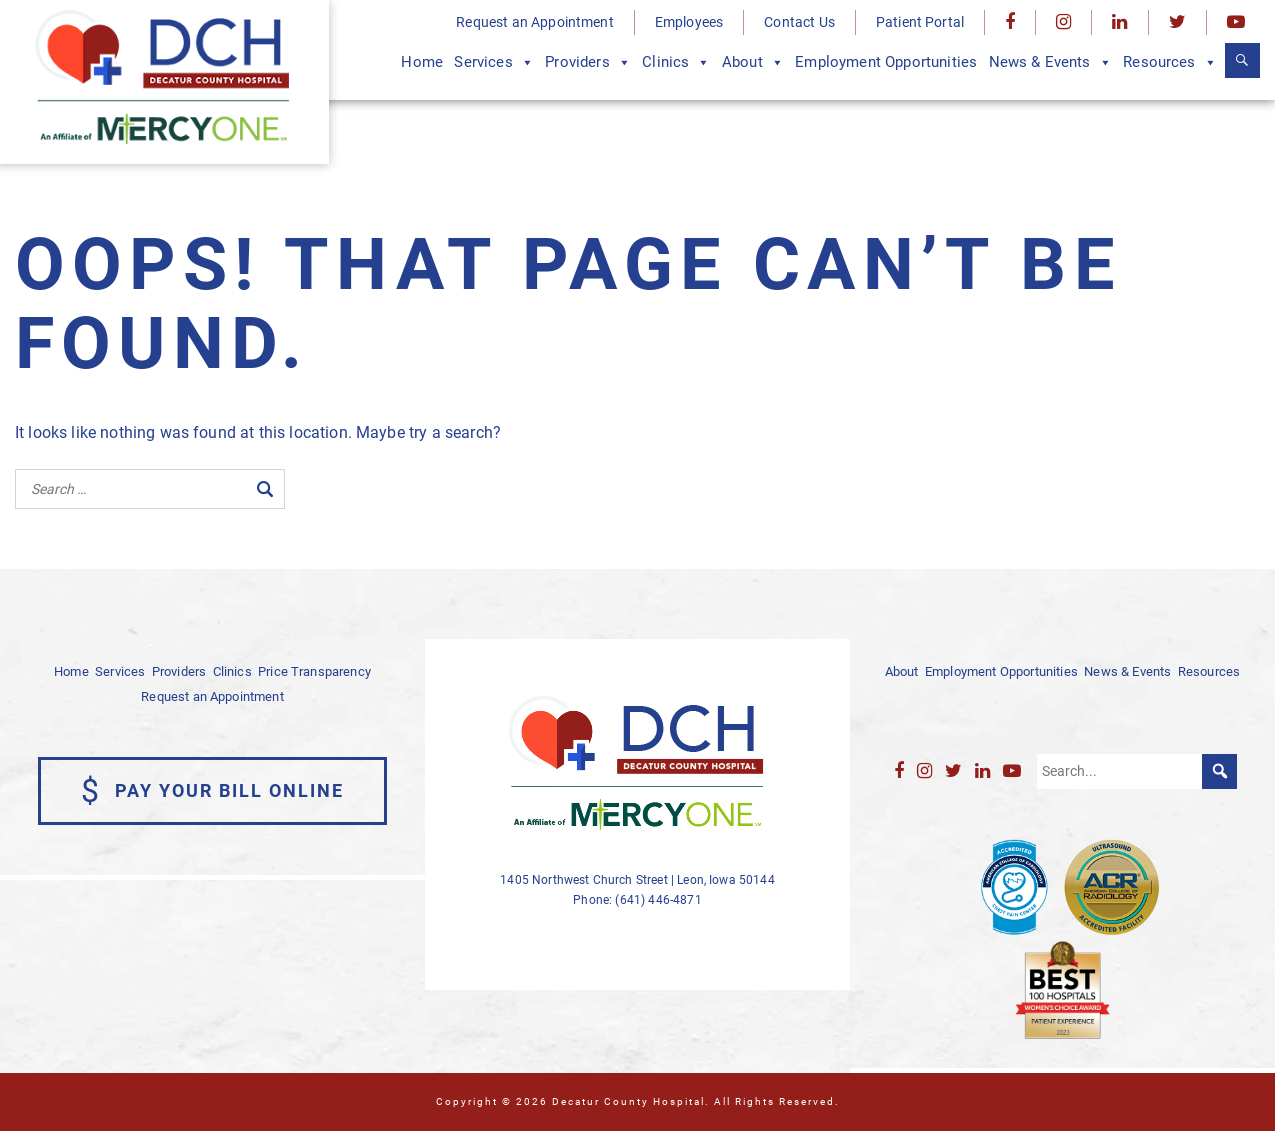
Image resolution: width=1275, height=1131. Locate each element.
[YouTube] (1236, 22)
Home (422, 62)
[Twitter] (1177, 22)
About (753, 62)
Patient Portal (920, 22)
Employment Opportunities (886, 62)
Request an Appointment (535, 22)
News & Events (1050, 62)
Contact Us (799, 22)
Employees (689, 22)
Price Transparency (314, 671)
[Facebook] (1010, 22)
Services (493, 62)
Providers (588, 62)
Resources (1170, 62)
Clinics (676, 62)
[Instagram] (1063, 22)
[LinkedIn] (1119, 22)
